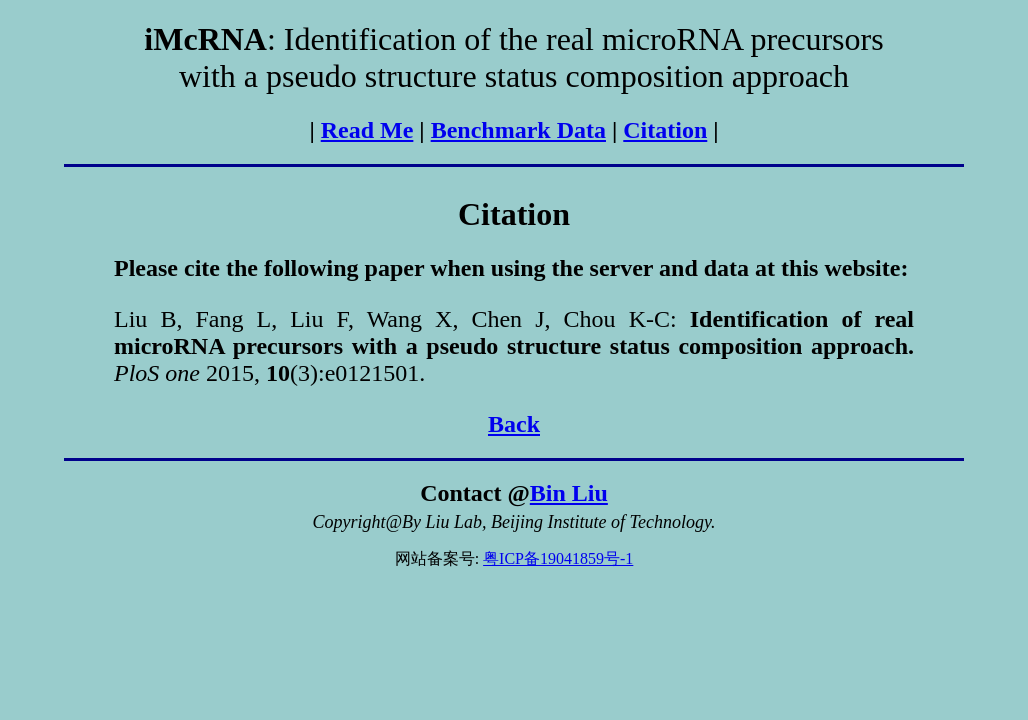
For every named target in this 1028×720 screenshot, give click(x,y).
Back (514, 424)
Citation (665, 130)
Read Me (367, 130)
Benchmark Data (518, 130)
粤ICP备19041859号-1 (558, 558)
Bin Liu (569, 493)
